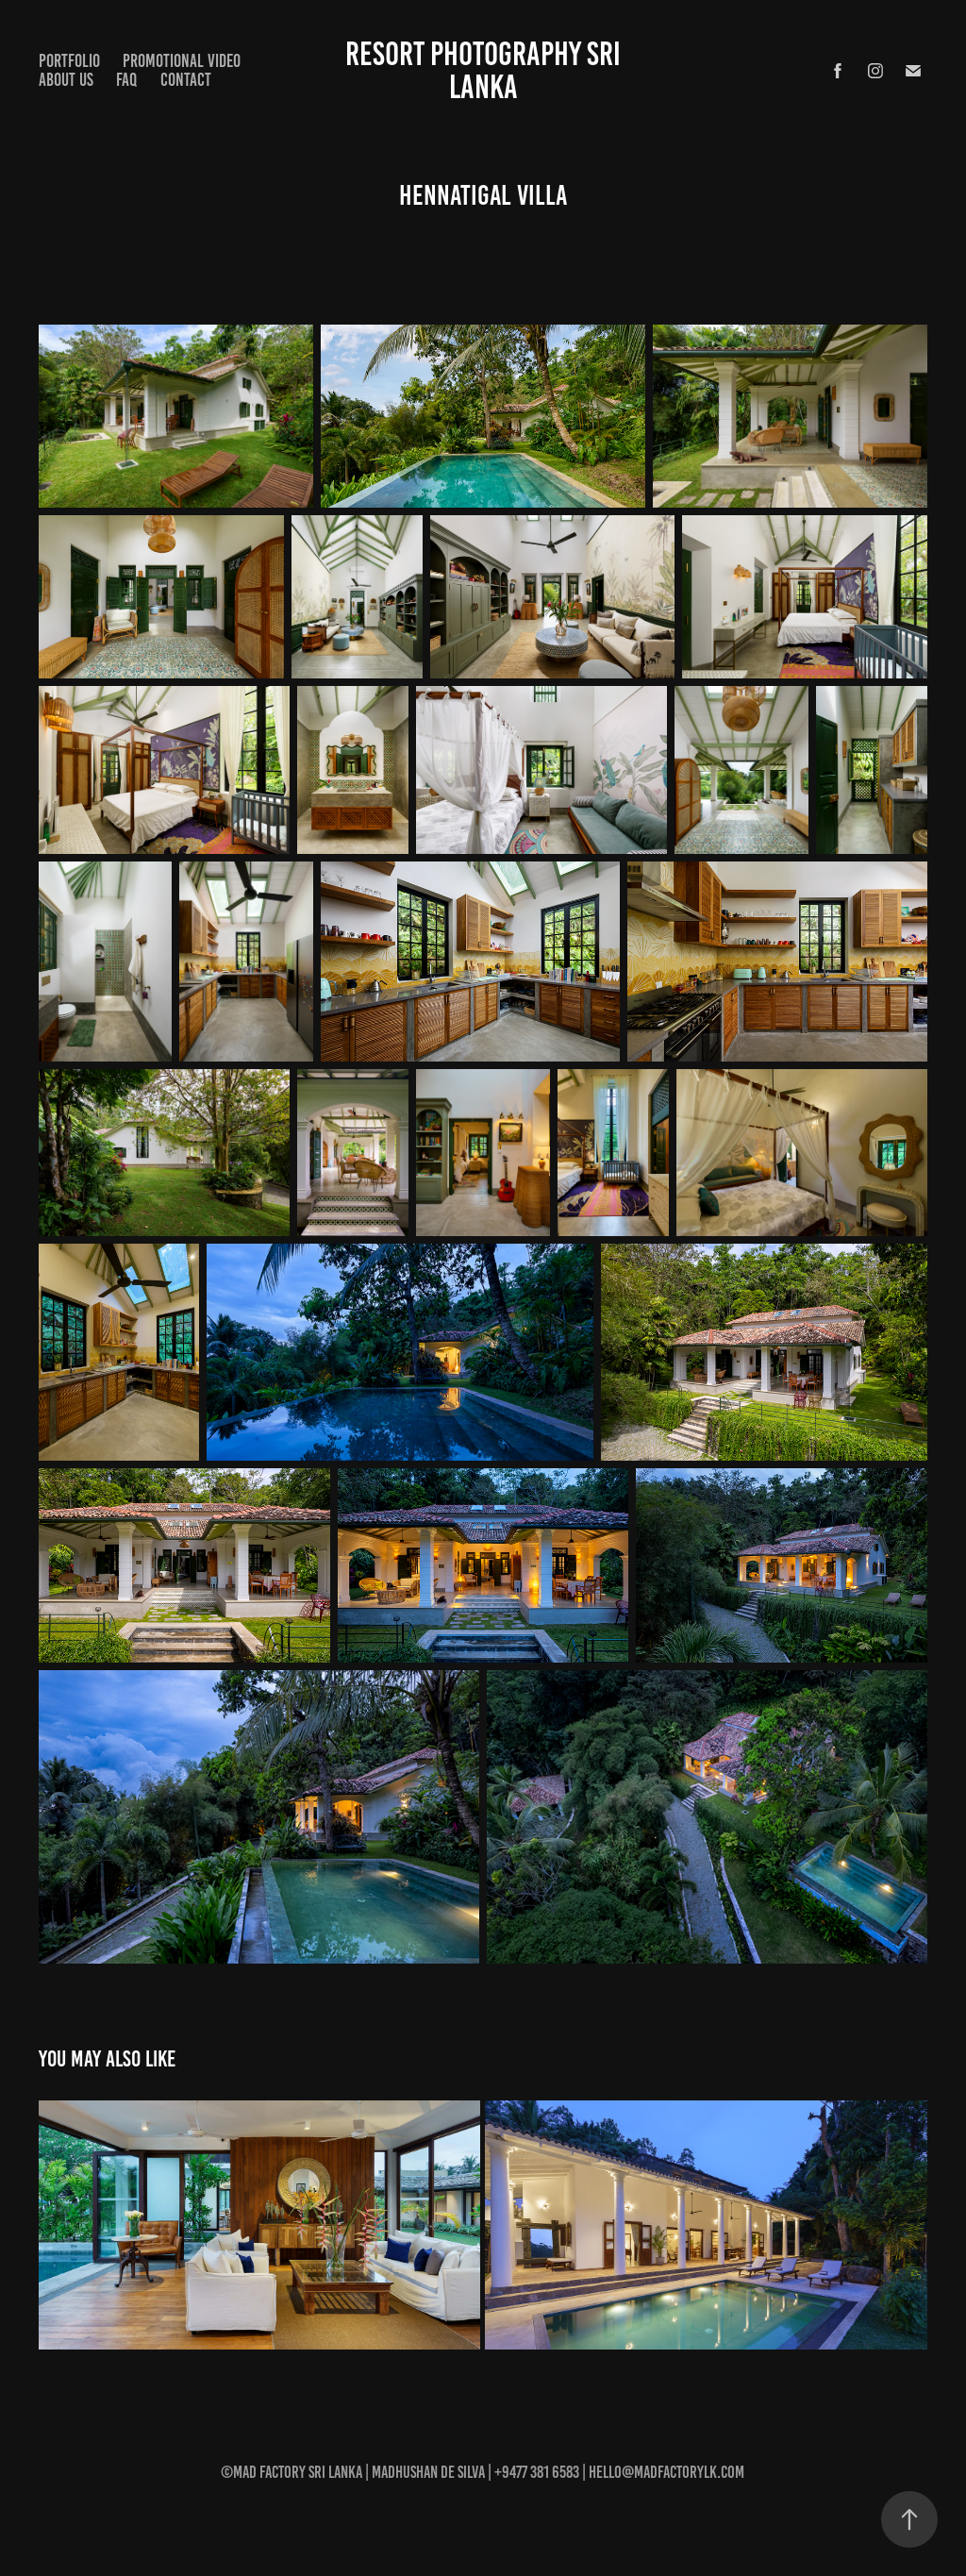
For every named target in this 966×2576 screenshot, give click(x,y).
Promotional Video (182, 61)
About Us (66, 80)
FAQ (126, 80)
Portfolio (69, 61)
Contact (185, 80)
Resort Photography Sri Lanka (486, 70)
